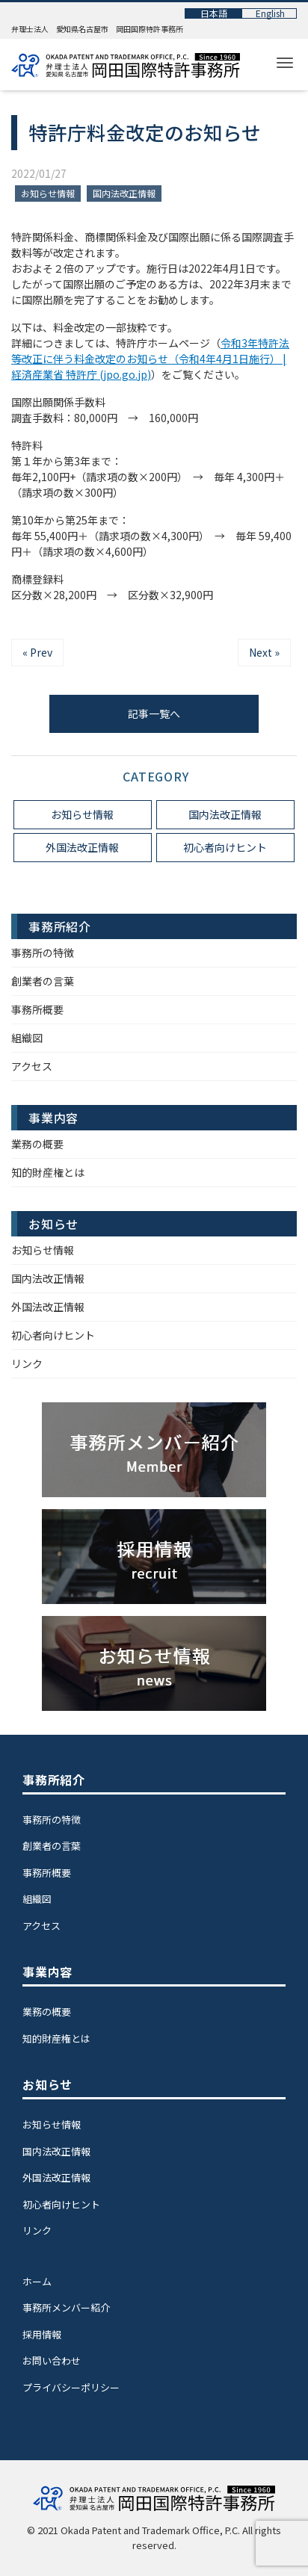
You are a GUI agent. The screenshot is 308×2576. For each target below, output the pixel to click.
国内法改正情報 (124, 193)
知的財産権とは (47, 1172)
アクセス (31, 1066)
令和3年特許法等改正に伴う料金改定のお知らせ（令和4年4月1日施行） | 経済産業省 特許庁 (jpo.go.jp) (150, 358)
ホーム (37, 2281)
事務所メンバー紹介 (66, 2307)
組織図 (27, 1037)
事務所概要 (37, 1009)
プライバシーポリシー (71, 2387)
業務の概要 (37, 1143)
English (270, 13)
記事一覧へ (154, 713)
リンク (27, 1363)
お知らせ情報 (48, 193)
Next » (264, 652)
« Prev (37, 652)
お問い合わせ (51, 2360)
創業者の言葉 (42, 980)
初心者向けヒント (225, 847)
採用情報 (41, 2334)
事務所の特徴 (42, 952)
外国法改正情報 (82, 847)
